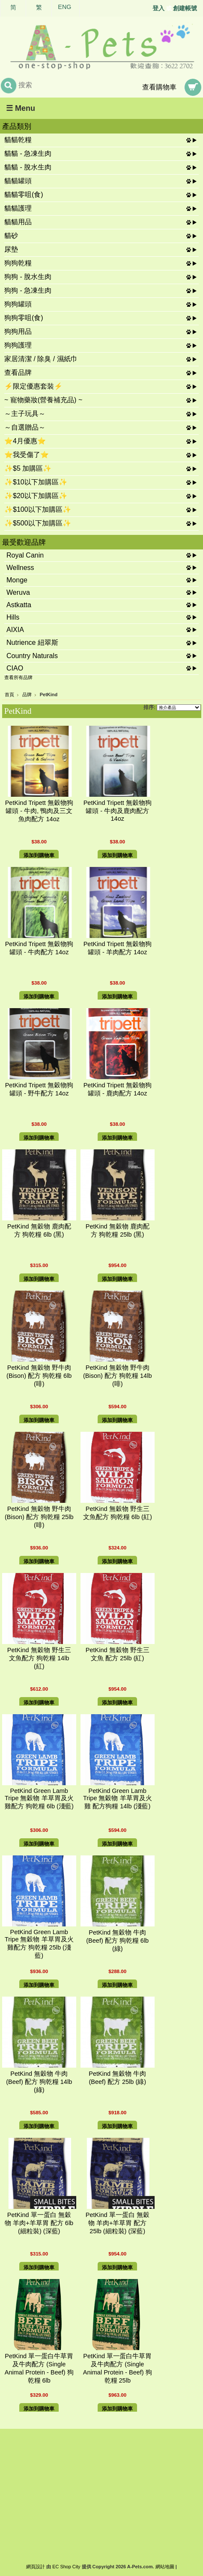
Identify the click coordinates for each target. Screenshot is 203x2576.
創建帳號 (185, 8)
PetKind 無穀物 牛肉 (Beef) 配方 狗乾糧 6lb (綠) (117, 1940)
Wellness (20, 567)
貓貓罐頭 (18, 180)
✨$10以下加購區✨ (35, 482)
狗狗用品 (18, 331)
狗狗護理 (18, 345)
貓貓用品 (18, 222)
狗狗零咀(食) (23, 317)
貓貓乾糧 (18, 139)
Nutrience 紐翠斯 (32, 642)
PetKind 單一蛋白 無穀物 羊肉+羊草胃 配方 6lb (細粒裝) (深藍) (39, 2223)
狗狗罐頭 (18, 304)
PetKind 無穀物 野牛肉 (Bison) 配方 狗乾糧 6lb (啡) (39, 1375)
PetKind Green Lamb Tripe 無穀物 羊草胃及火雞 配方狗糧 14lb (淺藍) (117, 1798)
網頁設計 (35, 2566)
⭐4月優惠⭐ (25, 441)
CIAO (14, 668)
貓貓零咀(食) (23, 194)
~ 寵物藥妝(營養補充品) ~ (43, 400)
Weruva (18, 592)
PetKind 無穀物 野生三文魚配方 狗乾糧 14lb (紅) (39, 1658)
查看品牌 (18, 372)
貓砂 (11, 235)
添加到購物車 (39, 855)
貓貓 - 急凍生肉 (27, 153)
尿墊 (11, 249)
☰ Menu (20, 108)
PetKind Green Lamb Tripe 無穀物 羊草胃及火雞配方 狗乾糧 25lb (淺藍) (39, 1944)
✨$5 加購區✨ (27, 468)
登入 (158, 8)
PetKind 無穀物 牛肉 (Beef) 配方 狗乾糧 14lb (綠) (39, 2081)
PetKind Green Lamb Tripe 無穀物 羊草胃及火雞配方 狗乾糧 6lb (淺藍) (39, 1798)
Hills (12, 617)
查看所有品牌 (18, 677)
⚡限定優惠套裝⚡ (33, 386)
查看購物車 (159, 87)
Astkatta (18, 604)
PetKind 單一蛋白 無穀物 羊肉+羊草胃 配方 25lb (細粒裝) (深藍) (117, 2223)
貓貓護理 (18, 208)
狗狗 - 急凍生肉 (27, 290)
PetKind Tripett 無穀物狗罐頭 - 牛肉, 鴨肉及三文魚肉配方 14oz (39, 810)
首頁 (9, 694)
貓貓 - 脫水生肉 (27, 167)
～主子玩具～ (24, 413)
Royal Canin (25, 555)
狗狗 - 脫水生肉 (27, 276)
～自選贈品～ (24, 427)
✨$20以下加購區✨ (35, 495)
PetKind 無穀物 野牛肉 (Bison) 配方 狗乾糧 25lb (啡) (39, 1516)
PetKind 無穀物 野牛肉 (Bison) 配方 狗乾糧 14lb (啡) (117, 1375)
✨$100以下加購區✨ (37, 509)
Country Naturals (32, 655)
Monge (16, 580)
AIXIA (15, 629)
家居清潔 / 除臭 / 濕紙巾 (41, 358)
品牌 (27, 694)
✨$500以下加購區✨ (37, 523)
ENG (64, 6)
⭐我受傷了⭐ (26, 454)
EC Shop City (66, 2566)
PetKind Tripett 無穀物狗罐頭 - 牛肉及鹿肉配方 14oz (118, 810)
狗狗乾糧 (18, 263)
